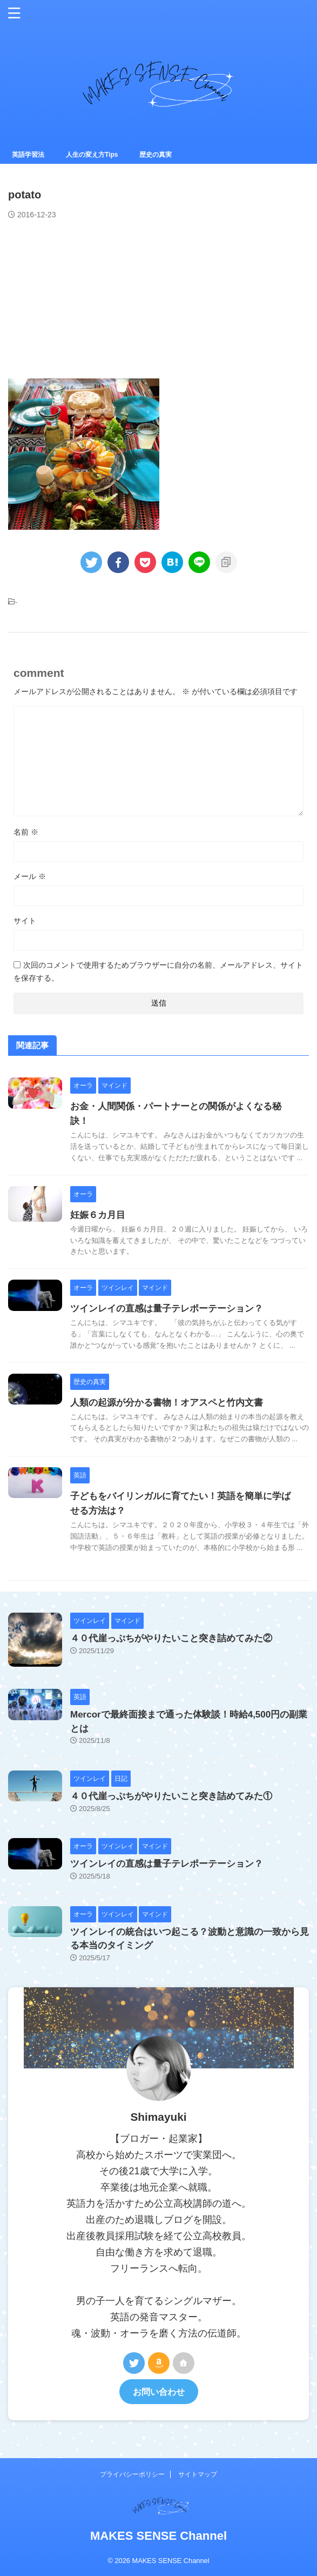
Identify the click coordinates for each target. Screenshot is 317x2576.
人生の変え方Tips (92, 154)
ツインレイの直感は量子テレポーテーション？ (166, 1308)
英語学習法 (28, 154)
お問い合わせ (159, 2392)
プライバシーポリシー (132, 2474)
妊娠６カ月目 (97, 1215)
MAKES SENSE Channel (158, 2535)
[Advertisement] (89, 297)
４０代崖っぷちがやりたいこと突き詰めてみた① (171, 1796)
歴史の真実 (155, 154)
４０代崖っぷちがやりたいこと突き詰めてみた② (171, 1638)
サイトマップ (197, 2474)
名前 (26, 832)
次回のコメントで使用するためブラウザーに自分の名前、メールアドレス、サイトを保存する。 (158, 971)
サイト (25, 920)
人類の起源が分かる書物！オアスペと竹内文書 (166, 1402)
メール (30, 876)
